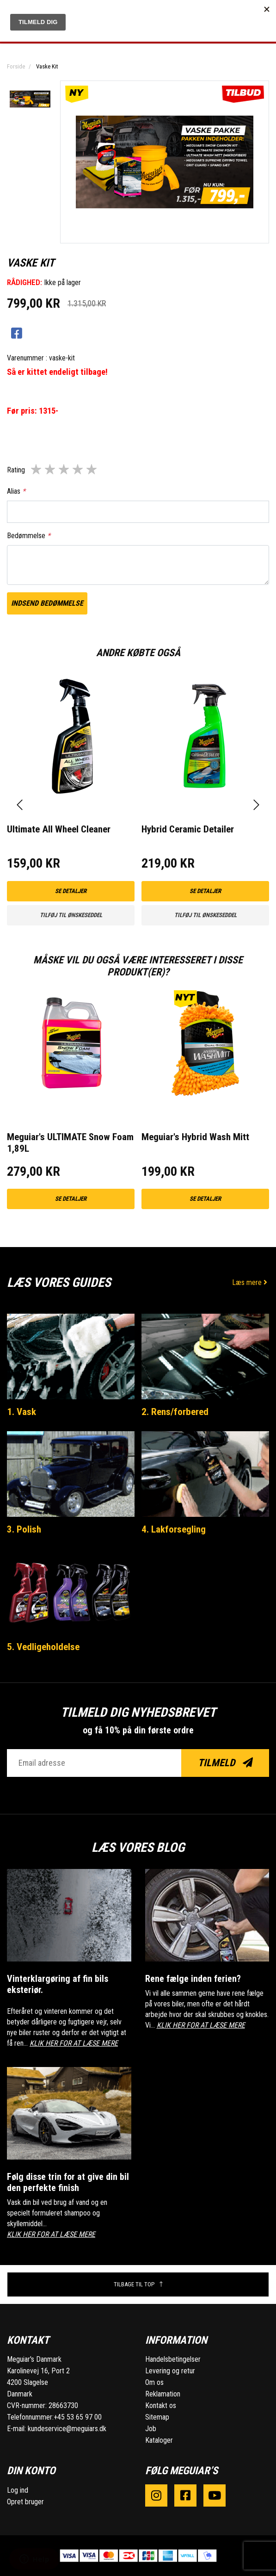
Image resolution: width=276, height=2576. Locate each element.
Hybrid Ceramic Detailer (187, 829)
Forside (16, 66)
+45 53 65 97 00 (78, 2417)
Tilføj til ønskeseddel (71, 915)
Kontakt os (160, 2405)
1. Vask (21, 1411)
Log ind (17, 2490)
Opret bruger (25, 2501)
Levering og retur (170, 2370)
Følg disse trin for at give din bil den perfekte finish (68, 2182)
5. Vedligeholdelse (43, 1646)
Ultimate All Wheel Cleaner (58, 829)
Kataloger (159, 2440)
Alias (16, 491)
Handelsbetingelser (173, 2359)
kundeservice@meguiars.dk (67, 2428)
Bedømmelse (28, 535)
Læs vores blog (138, 1847)
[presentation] (20, 805)
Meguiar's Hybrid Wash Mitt (195, 1136)
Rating (16, 470)
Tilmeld (225, 1763)
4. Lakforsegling (173, 1529)
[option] (30, 99)
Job (150, 2428)
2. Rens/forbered (175, 1411)
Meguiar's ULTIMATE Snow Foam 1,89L (70, 1142)
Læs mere (250, 1282)
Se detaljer (70, 891)
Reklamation (162, 2394)
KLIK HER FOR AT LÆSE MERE (74, 2043)
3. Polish (24, 1529)
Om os (154, 2382)
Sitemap (157, 2417)
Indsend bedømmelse (47, 603)
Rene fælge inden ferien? (193, 1978)
